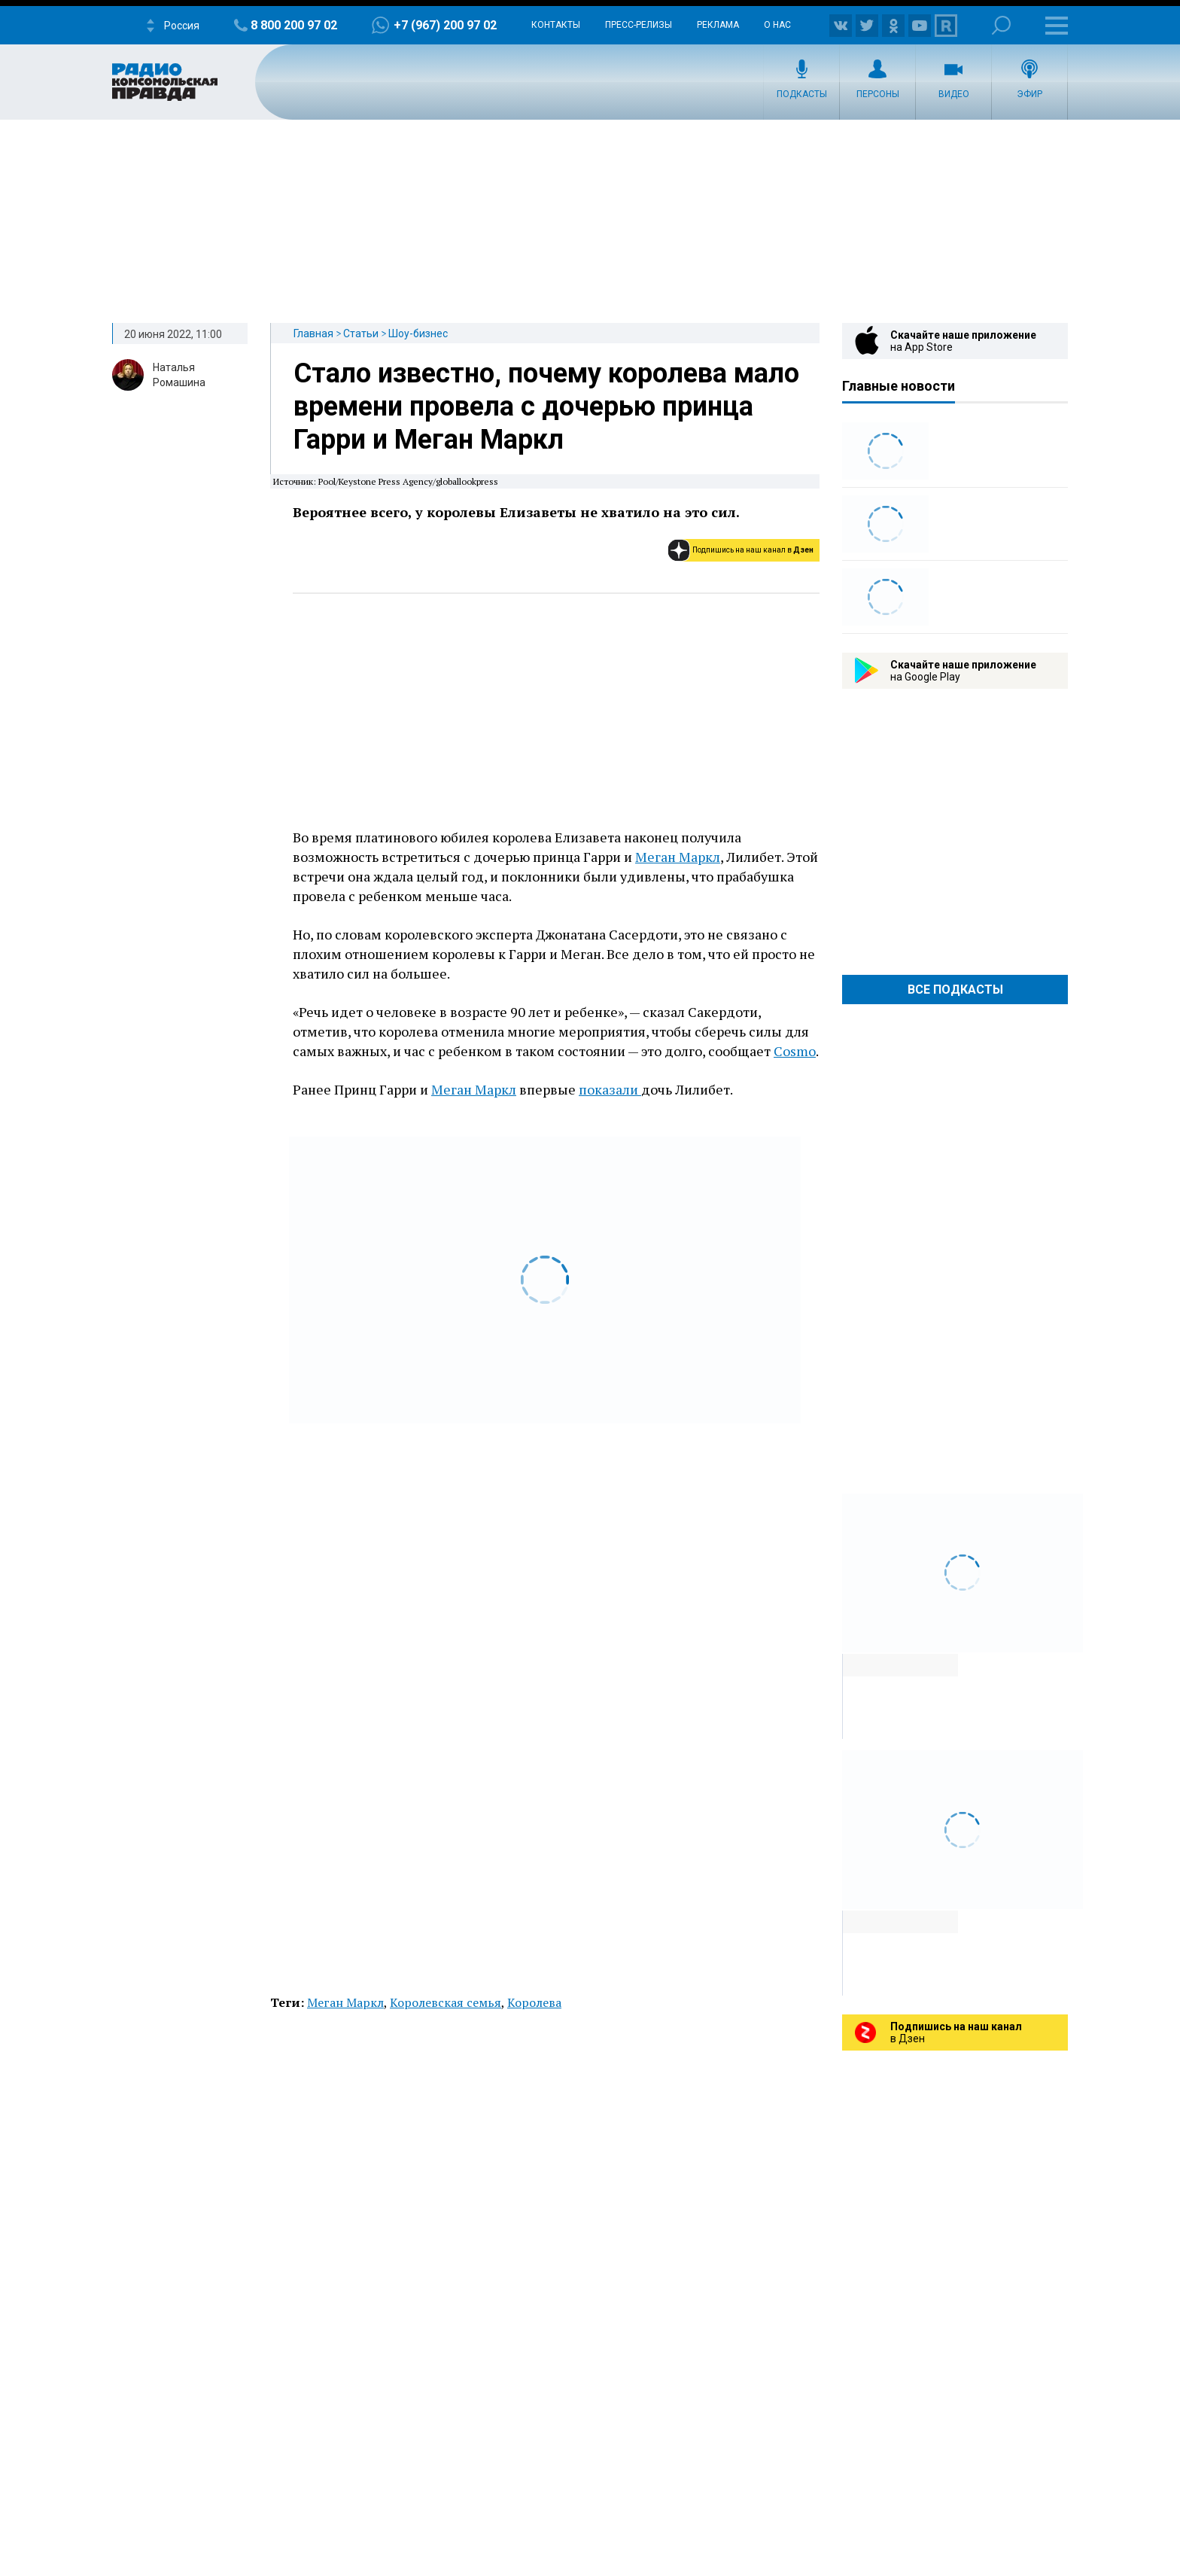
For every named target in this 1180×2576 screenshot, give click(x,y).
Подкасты (802, 94)
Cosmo (795, 1051)
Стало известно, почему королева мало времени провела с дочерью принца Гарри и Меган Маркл (546, 406)
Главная (313, 333)
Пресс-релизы (638, 25)
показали (610, 1089)
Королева (534, 2002)
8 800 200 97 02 (294, 25)
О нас (777, 25)
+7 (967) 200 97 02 (445, 25)
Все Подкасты (955, 989)
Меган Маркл (677, 857)
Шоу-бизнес (418, 333)
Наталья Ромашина (179, 374)
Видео (953, 94)
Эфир (1029, 94)
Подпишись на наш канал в (753, 550)
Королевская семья (445, 2002)
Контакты (555, 25)
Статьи (361, 333)
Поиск (1001, 25)
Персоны (877, 94)
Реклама (718, 25)
